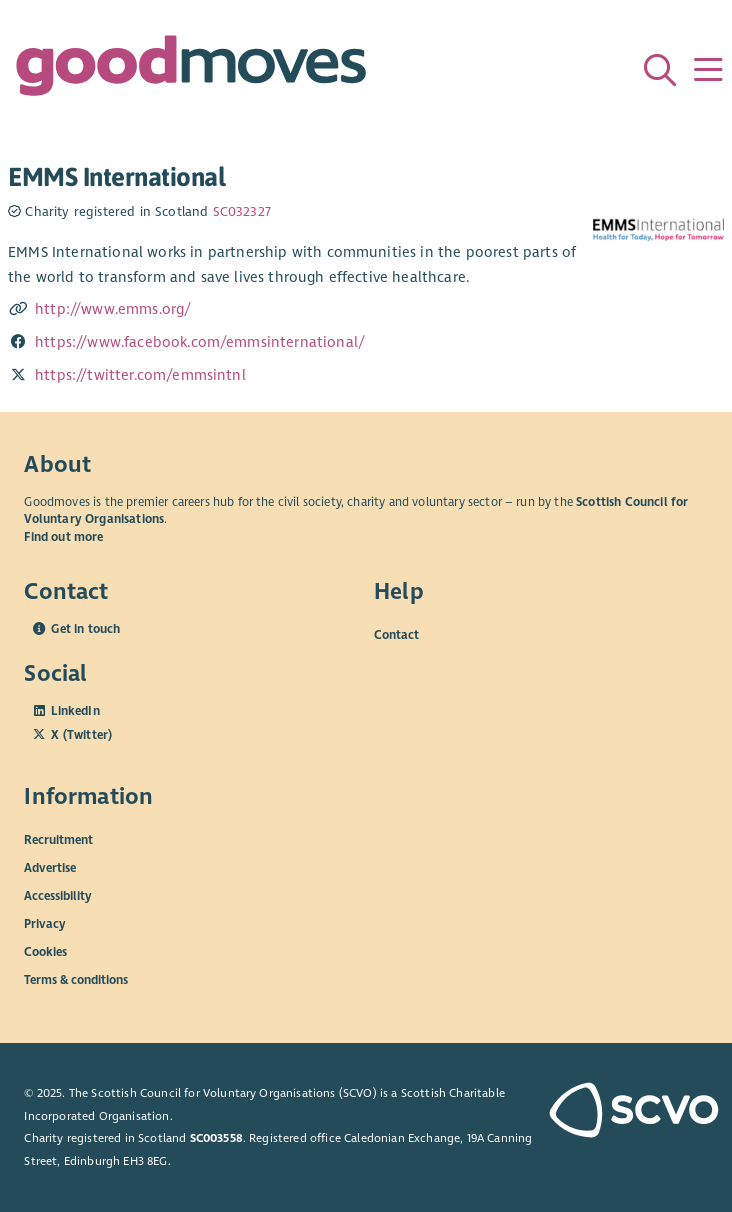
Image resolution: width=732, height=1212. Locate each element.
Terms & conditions (76, 979)
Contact (396, 635)
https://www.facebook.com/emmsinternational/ (200, 342)
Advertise (50, 867)
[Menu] (708, 70)
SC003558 (216, 1138)
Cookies (45, 951)
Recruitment (58, 839)
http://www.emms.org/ (113, 309)
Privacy (45, 923)
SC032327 (242, 212)
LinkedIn (75, 711)
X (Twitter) (81, 735)
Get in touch (85, 629)
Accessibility (58, 895)
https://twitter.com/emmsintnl (140, 375)
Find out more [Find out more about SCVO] (63, 537)
